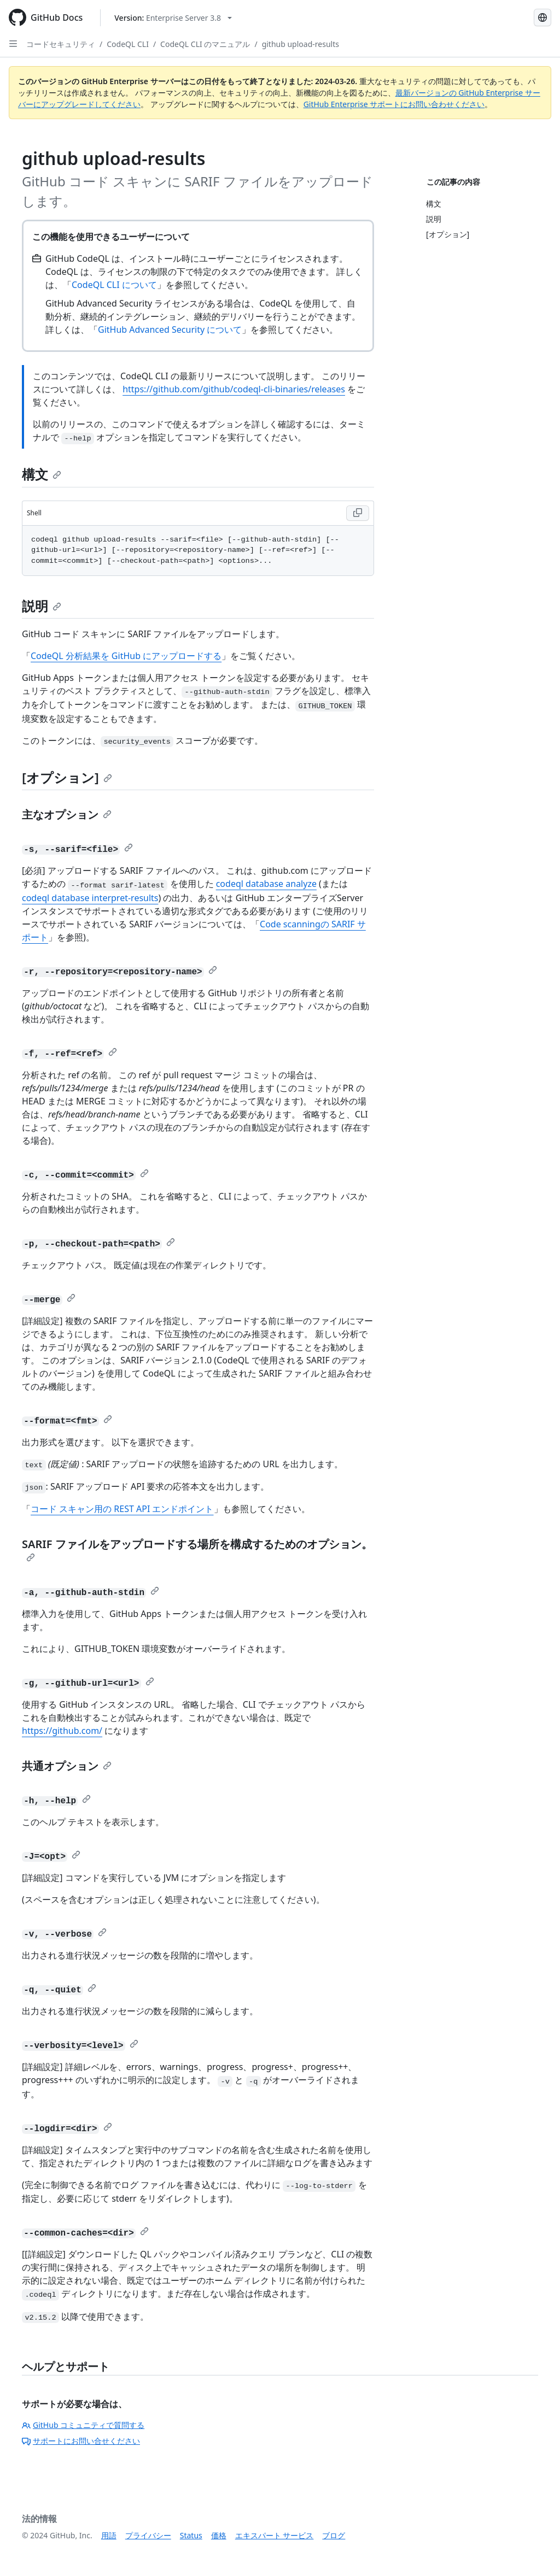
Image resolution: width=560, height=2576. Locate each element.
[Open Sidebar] (13, 43)
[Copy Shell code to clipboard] (357, 513)
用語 (108, 2535)
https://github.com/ (62, 1731)
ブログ (333, 2535)
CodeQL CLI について (114, 285)
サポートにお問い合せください (81, 2441)
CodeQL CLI (128, 44)
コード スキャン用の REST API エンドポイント (122, 1509)
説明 (41, 606)
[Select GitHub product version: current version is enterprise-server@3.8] (173, 17)
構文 (41, 474)
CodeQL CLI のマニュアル (205, 44)
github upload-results (300, 44)
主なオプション (67, 814)
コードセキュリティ (60, 44)
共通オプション (67, 1765)
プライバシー (148, 2535)
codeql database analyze (266, 884)
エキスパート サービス (274, 2535)
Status (191, 2535)
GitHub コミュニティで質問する (83, 2425)
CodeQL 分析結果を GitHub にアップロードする (126, 656)
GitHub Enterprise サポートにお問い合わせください (394, 104)
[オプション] (67, 777)
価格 (218, 2535)
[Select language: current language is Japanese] (542, 17)
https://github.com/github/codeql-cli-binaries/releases (233, 389)
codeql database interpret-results (90, 898)
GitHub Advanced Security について (170, 330)
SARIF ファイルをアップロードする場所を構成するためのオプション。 (197, 1549)
